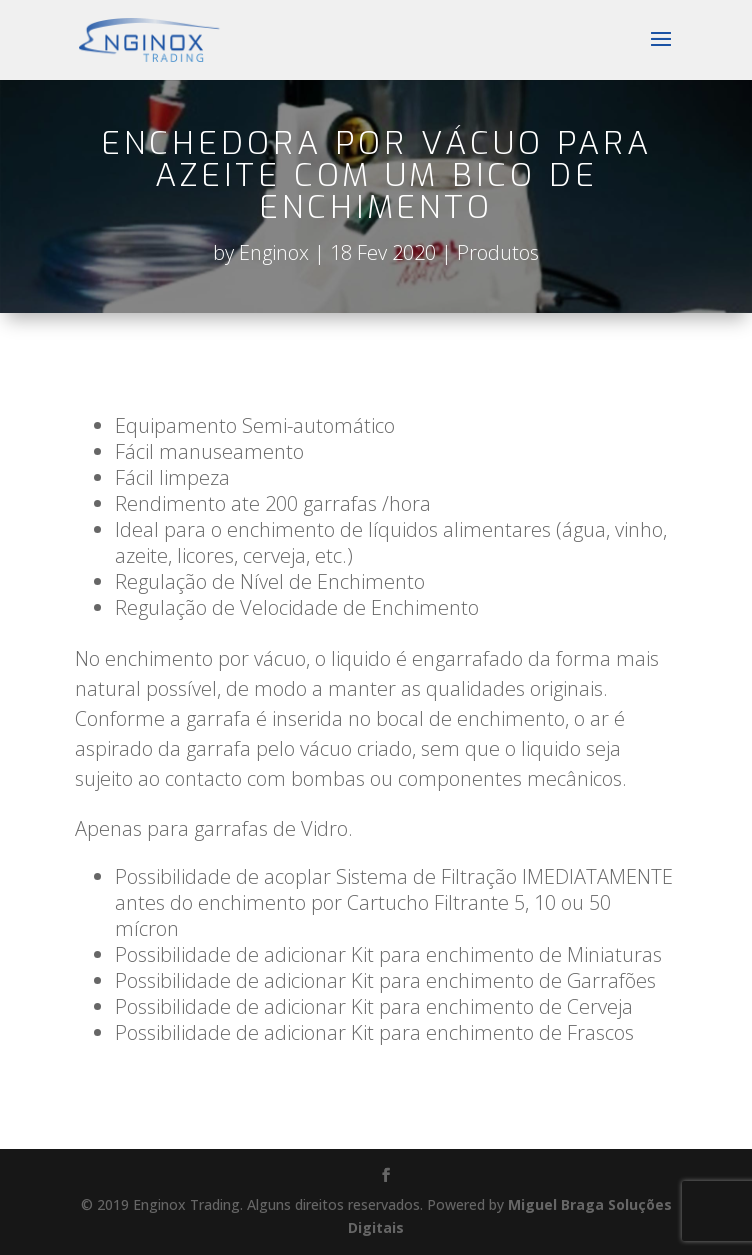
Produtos (498, 252)
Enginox (274, 252)
